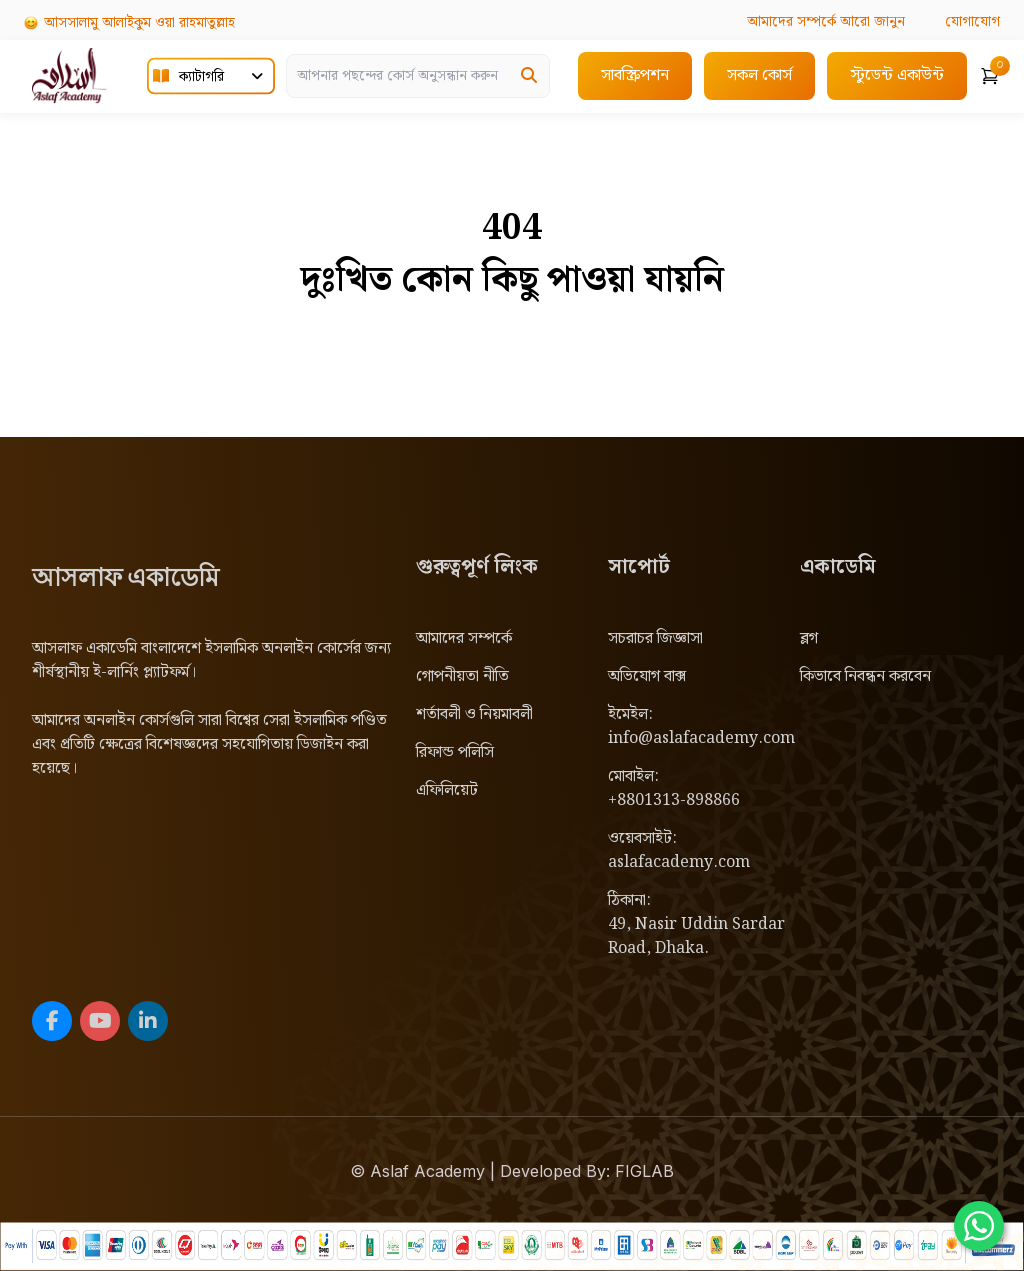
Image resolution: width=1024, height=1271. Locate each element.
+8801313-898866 (674, 800)
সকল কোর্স (759, 75)
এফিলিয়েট (447, 790)
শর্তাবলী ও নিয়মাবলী (474, 714)
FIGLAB (644, 1171)
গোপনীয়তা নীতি (462, 676)
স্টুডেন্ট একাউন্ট (897, 75)
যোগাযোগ (972, 22)
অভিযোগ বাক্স (647, 676)
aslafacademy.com (679, 862)
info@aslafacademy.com (701, 738)
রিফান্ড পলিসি (455, 752)
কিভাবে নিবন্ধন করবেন (865, 676)
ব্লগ (809, 638)
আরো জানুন (826, 22)
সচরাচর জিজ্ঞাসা (655, 638)
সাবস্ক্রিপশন (635, 75)
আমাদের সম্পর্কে (464, 638)
